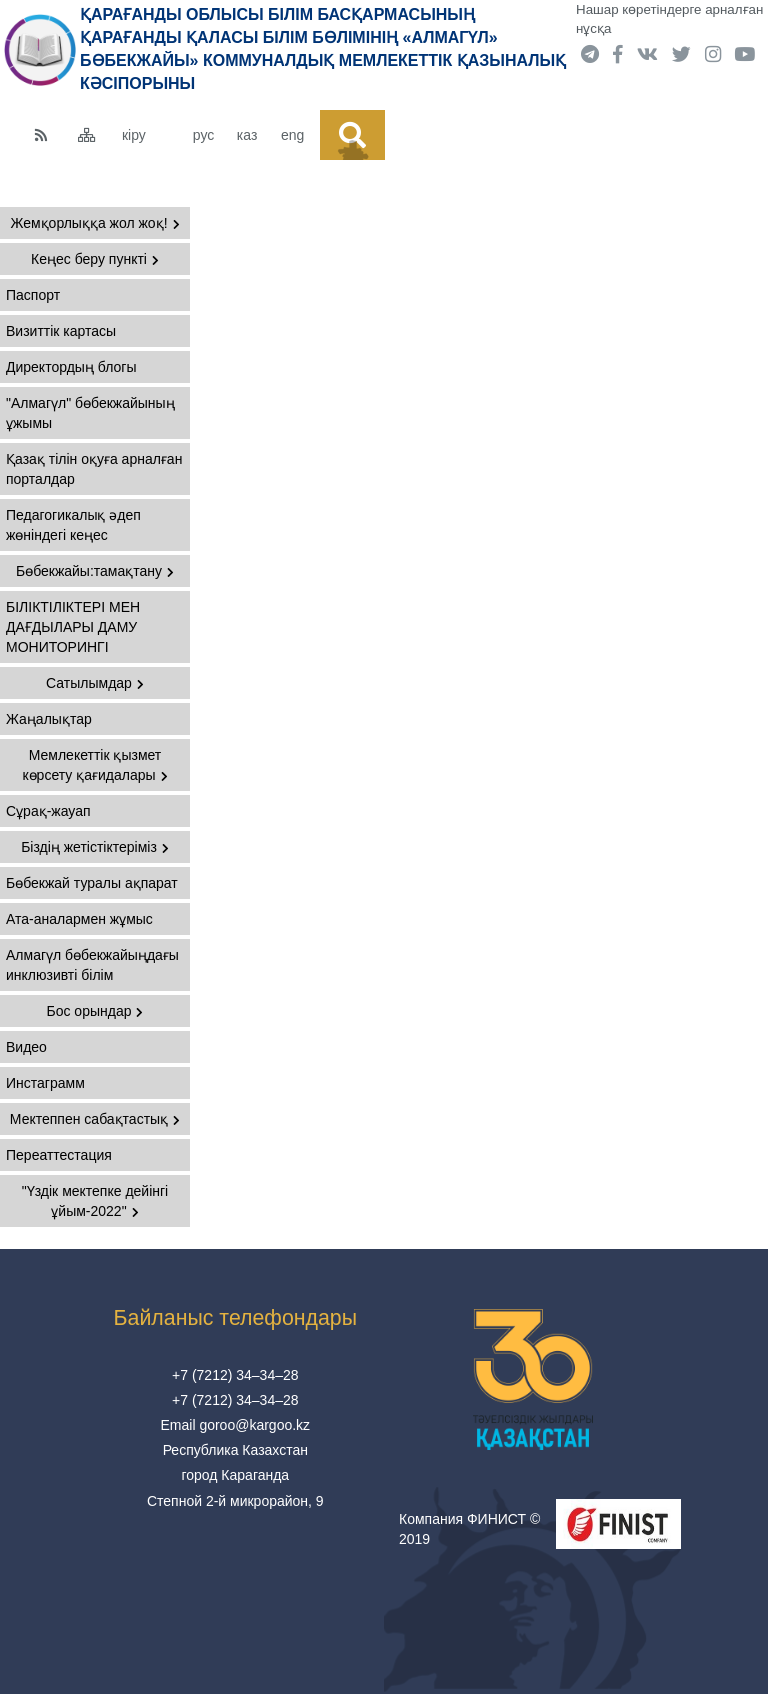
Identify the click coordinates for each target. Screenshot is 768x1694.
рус (203, 135)
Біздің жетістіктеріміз (95, 847)
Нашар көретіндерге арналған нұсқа (669, 19)
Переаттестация (59, 1155)
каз (247, 135)
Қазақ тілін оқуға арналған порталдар (94, 469)
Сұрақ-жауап (48, 811)
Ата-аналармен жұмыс (79, 919)
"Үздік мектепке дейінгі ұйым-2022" (95, 1201)
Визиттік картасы (61, 331)
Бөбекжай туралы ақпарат (92, 883)
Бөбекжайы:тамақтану (95, 571)
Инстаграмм (45, 1083)
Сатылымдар (95, 683)
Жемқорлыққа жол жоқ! (94, 223)
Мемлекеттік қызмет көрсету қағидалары (94, 765)
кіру (134, 135)
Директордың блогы (71, 367)
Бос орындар (95, 1011)
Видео (26, 1047)
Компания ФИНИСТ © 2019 (469, 1529)
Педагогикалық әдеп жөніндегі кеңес (73, 525)
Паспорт (33, 295)
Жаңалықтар (49, 719)
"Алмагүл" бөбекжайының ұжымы (90, 413)
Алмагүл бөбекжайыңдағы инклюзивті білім (92, 965)
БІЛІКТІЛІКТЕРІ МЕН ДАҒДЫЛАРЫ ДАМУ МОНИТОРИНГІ (73, 627)
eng (292, 135)
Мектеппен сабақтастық (95, 1119)
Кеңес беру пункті (95, 259)
